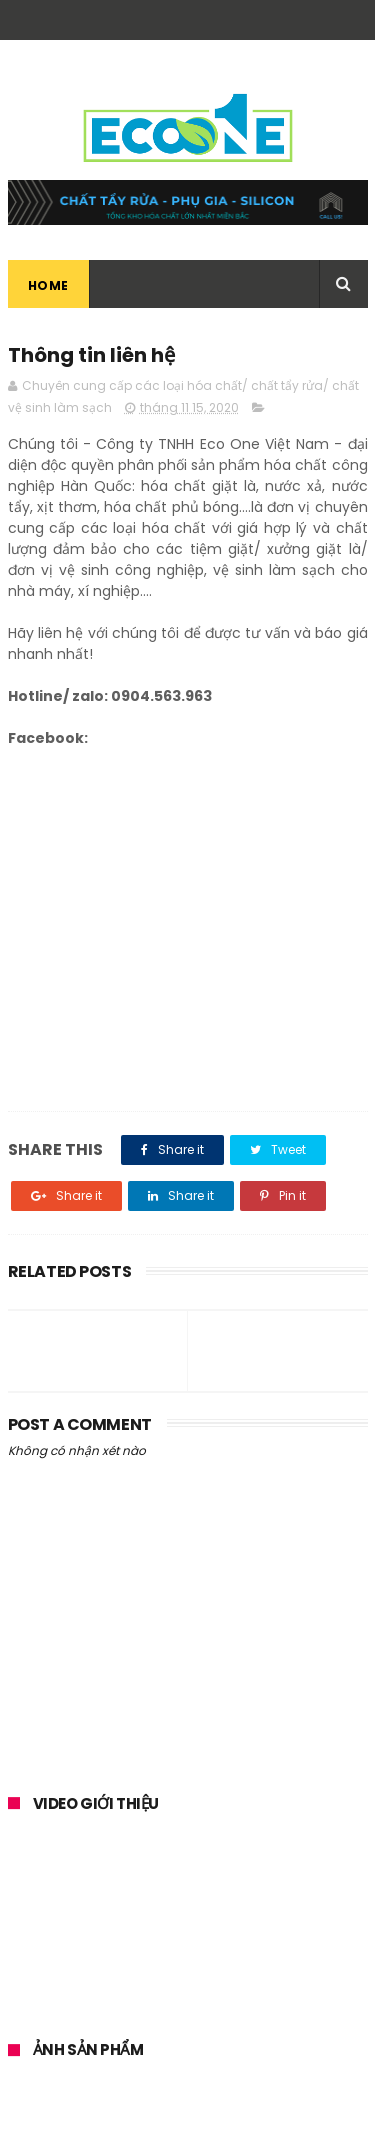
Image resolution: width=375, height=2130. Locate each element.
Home (48, 285)
